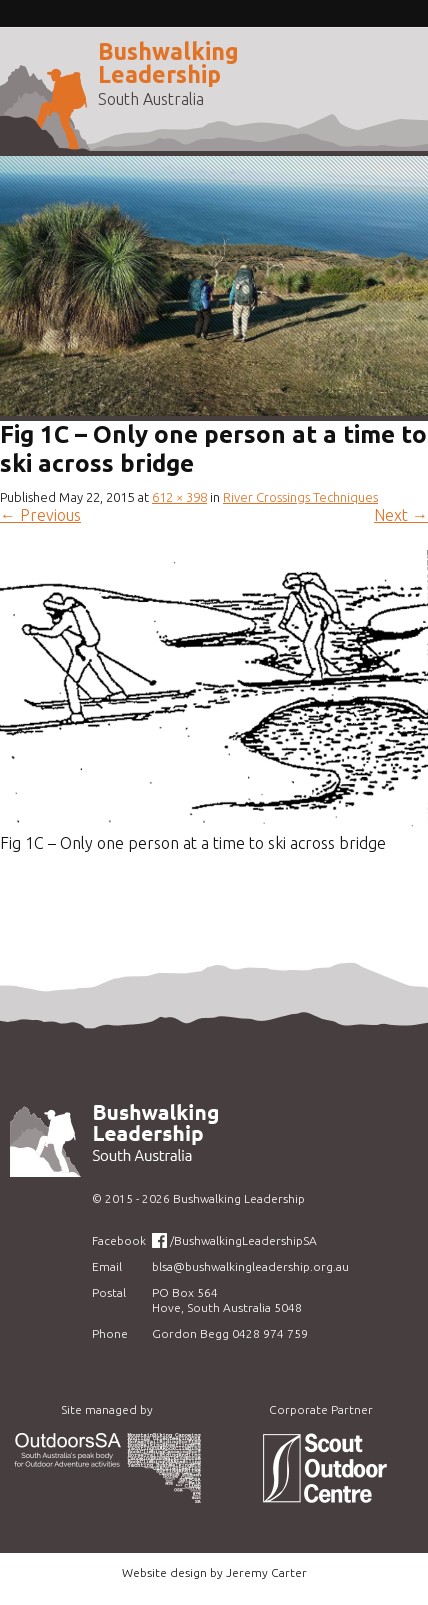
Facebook (119, 1240)
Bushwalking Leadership (168, 63)
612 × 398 (179, 497)
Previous (40, 515)
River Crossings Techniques (300, 497)
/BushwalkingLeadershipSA (243, 1240)
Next (401, 515)
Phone (110, 1333)
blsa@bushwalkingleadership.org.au (250, 1266)
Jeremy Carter (266, 1572)
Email (107, 1266)
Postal (109, 1292)
